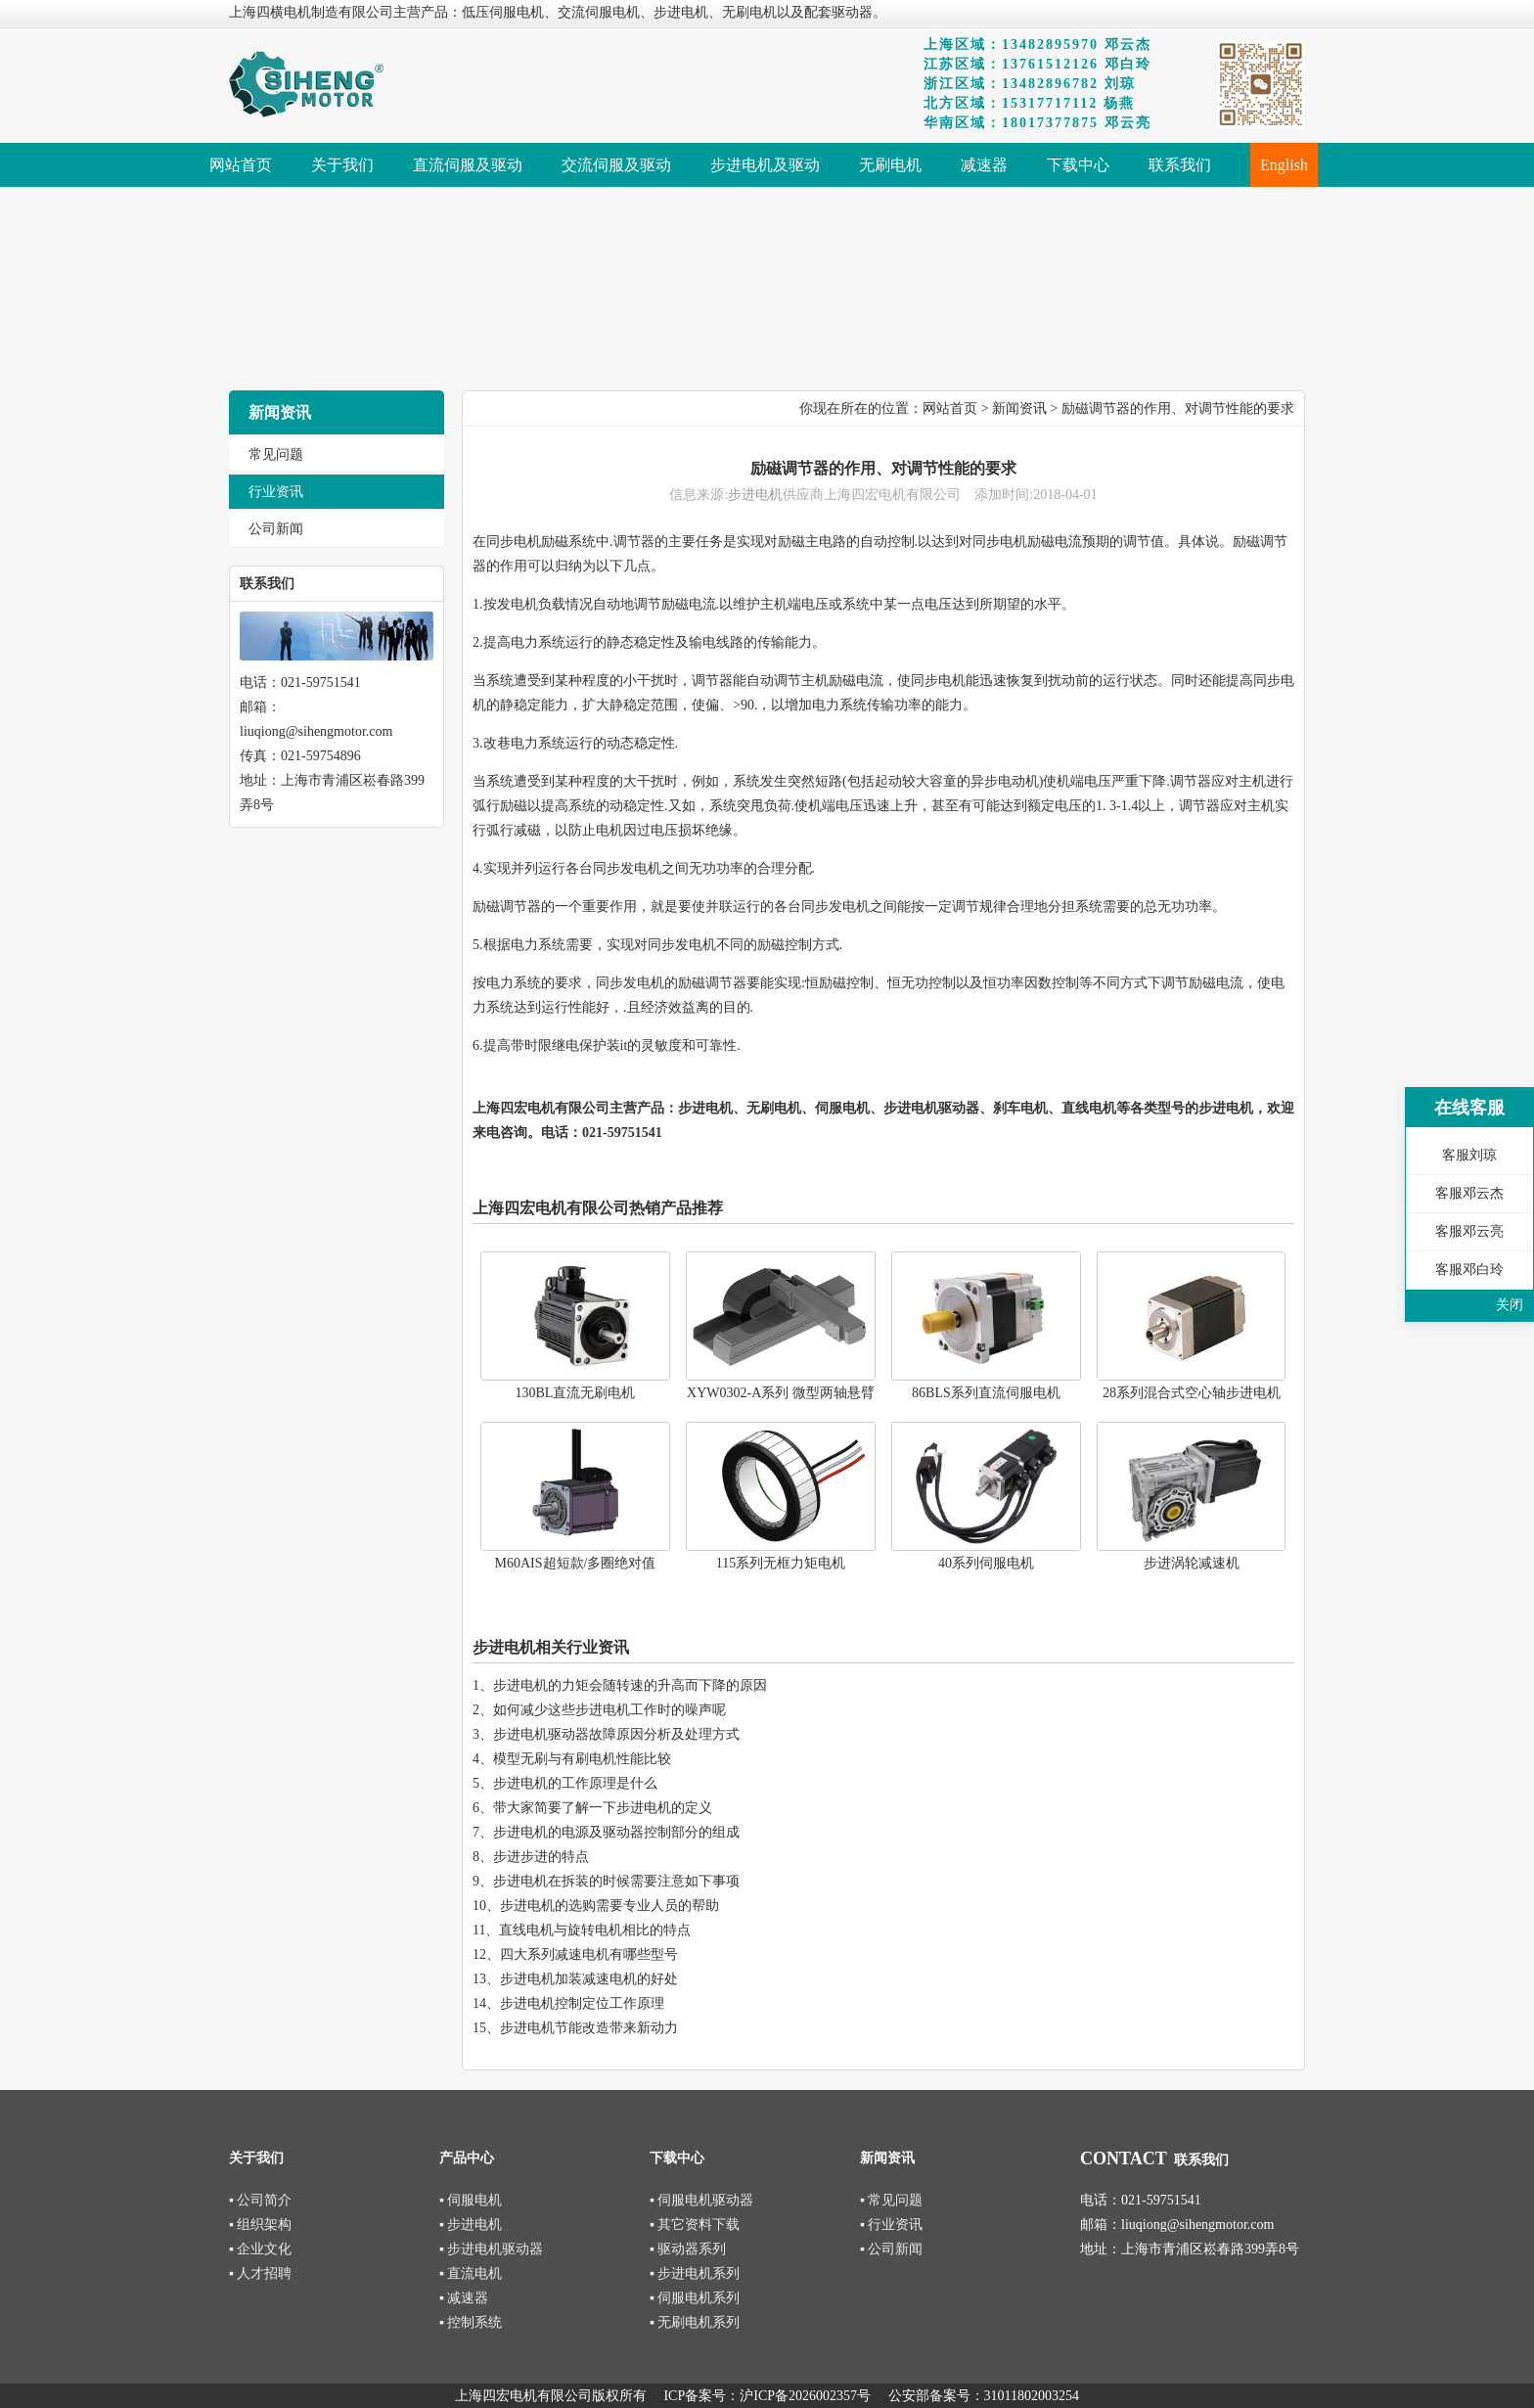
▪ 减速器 (463, 2298)
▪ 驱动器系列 (688, 2249)
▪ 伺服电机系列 (695, 2298)
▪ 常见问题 (891, 2200)
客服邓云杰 (1469, 1193)
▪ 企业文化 (260, 2249)
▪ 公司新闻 (891, 2249)
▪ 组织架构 (260, 2224)
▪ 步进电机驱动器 (491, 2249)
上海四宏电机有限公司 (541, 1108)
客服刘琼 (1469, 1155)
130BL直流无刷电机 (576, 1393)
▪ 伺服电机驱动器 (701, 2200)
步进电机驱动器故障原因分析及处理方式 (616, 1734)
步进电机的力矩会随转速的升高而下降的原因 (630, 1685)
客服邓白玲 (1469, 1269)
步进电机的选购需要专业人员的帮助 (609, 1905)
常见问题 (275, 454)
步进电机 (755, 494)
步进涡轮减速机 (1192, 1563)
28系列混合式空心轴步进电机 (1192, 1393)
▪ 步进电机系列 (695, 2273)
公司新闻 (275, 529)
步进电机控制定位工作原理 (582, 2003)
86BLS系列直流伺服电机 (986, 1393)
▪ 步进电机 (470, 2224)
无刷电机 (773, 1108)
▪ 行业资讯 (891, 2224)
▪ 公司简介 (260, 2200)
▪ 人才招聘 (260, 2273)
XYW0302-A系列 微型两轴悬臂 (781, 1393)
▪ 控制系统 (470, 2322)
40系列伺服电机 (986, 1563)
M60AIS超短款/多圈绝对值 (575, 1563)
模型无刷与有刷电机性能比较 (582, 1758)
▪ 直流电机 (470, 2273)
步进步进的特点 (541, 1856)
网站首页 (950, 408)
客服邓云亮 (1469, 1231)
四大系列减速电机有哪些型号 (589, 1954)
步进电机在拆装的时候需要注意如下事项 (616, 1881)
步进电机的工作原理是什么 (575, 1783)
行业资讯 (275, 491)
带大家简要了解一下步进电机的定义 (602, 1807)
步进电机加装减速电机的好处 (589, 1979)
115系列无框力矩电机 (780, 1563)
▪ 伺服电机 (470, 2200)
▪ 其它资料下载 (695, 2224)
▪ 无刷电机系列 (695, 2322)
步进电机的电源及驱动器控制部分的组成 (616, 1832)
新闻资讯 (1019, 408)
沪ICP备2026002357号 (805, 2395)
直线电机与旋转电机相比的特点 (595, 1930)
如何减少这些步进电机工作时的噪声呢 (609, 1710)
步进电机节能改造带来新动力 (589, 2028)
